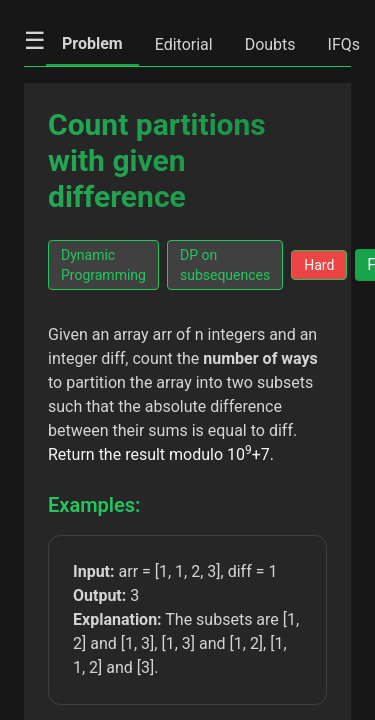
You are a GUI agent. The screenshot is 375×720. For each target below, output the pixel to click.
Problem (92, 43)
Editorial (184, 44)
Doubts (270, 44)
